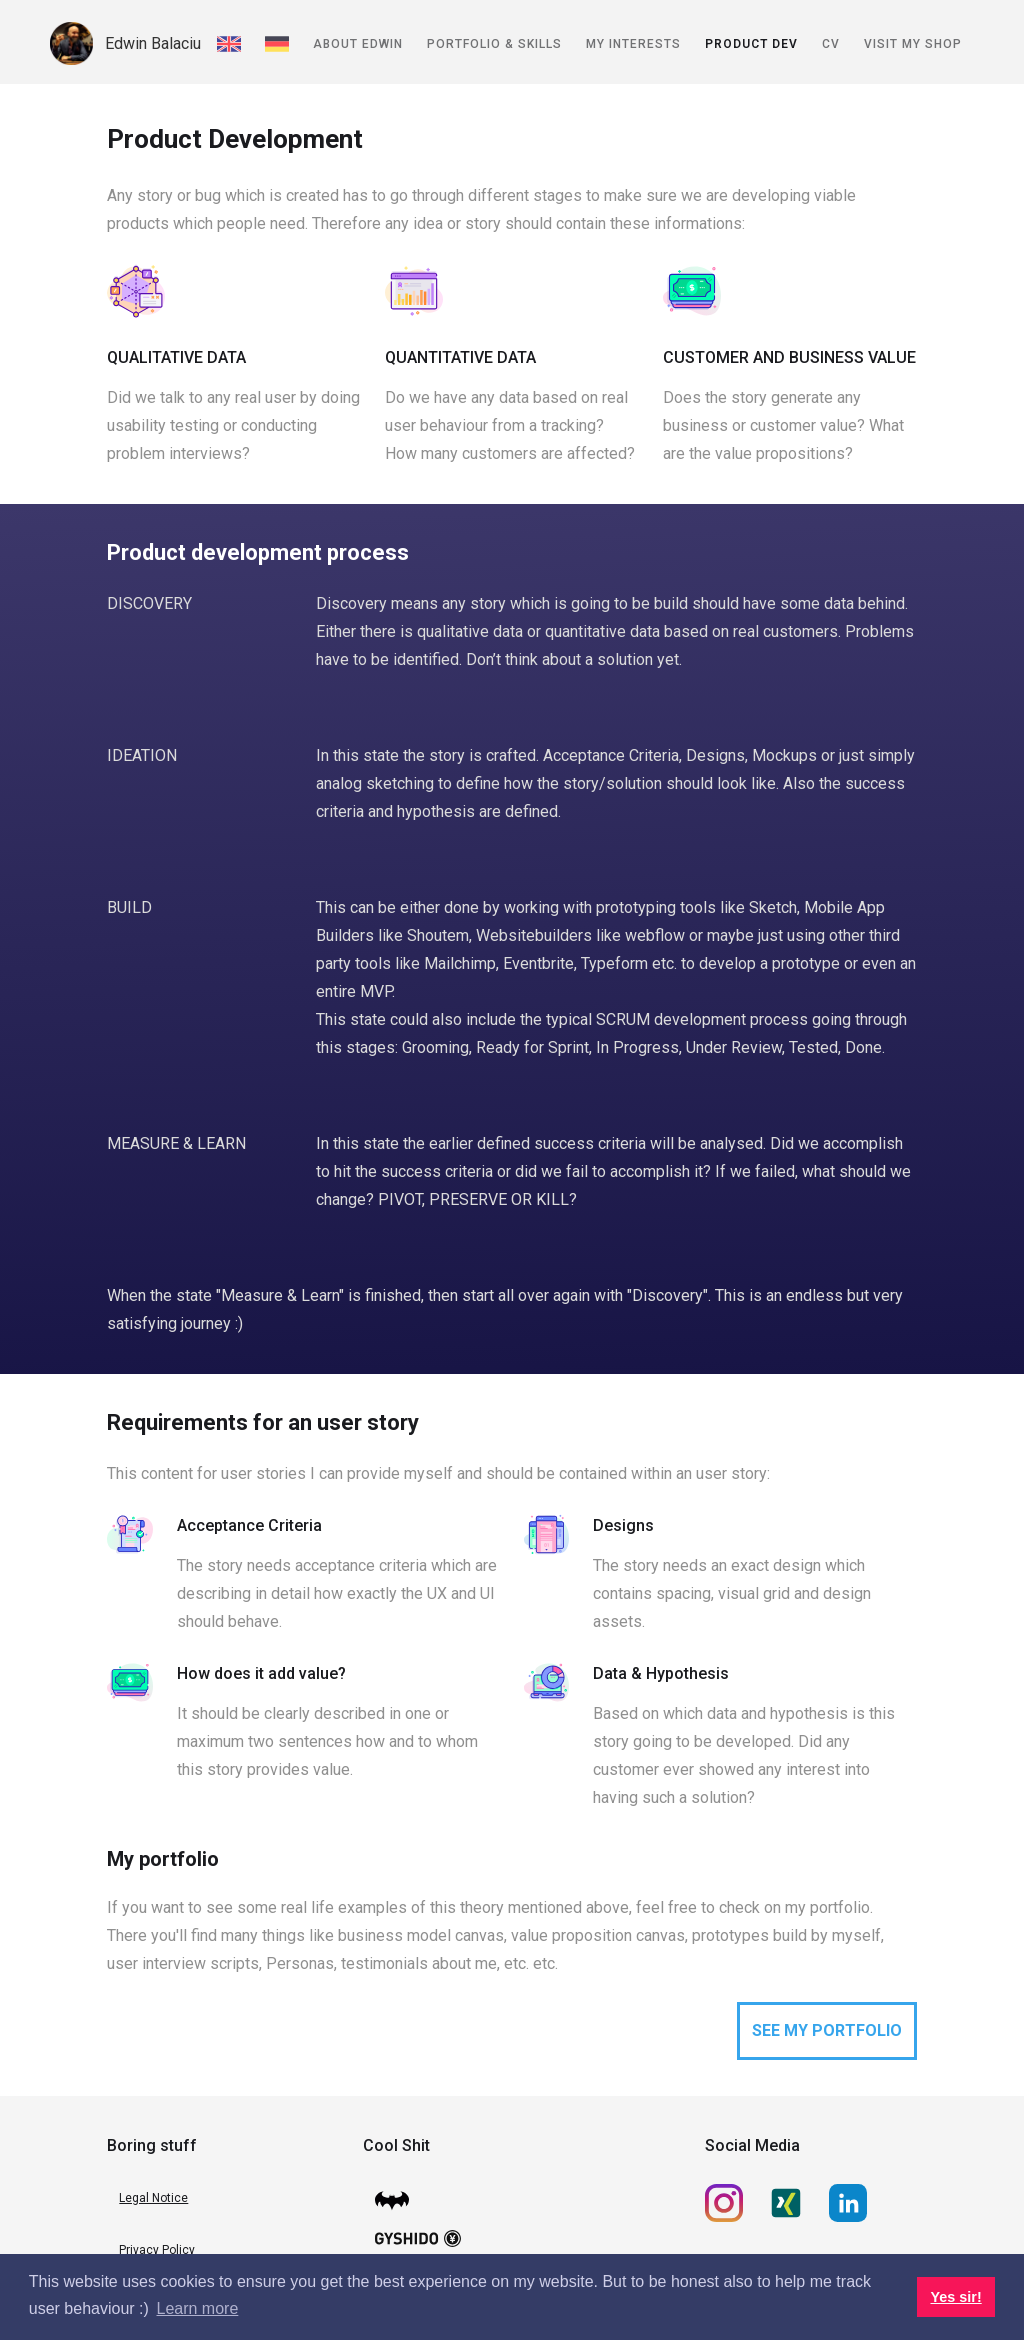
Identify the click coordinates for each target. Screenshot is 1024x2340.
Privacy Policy (157, 2250)
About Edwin (358, 44)
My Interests (633, 44)
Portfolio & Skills (494, 44)
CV (831, 44)
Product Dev (751, 44)
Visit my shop (913, 44)
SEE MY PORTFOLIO (827, 2030)
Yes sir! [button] (955, 2297)
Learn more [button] (198, 2308)
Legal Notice (153, 2198)
